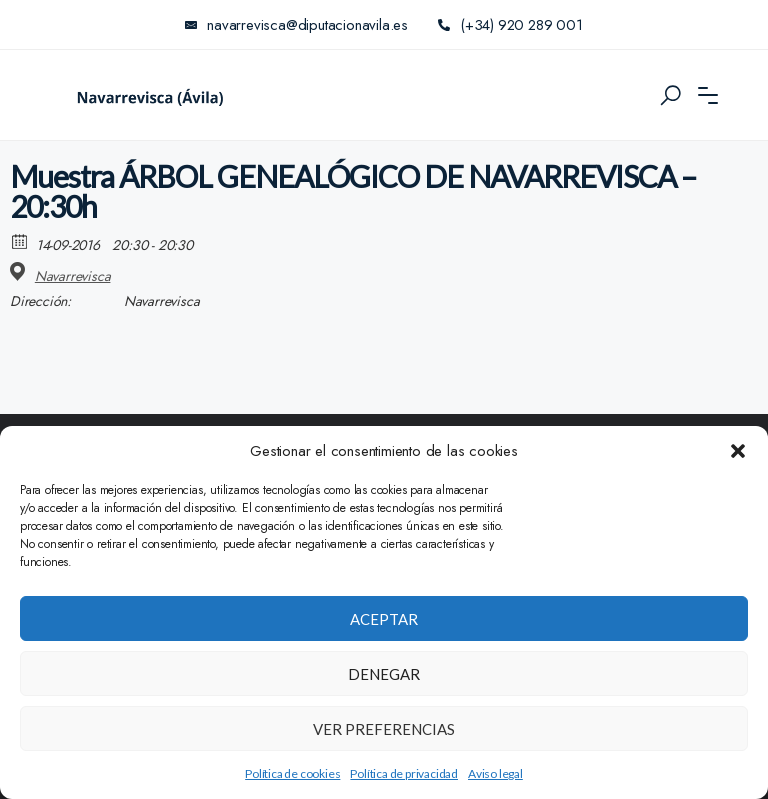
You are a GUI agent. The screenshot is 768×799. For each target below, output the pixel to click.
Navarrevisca (73, 276)
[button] (738, 451)
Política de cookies (292, 773)
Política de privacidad (404, 773)
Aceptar (384, 619)
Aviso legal (495, 773)
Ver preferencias (384, 729)
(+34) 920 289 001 (510, 25)
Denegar (384, 674)
